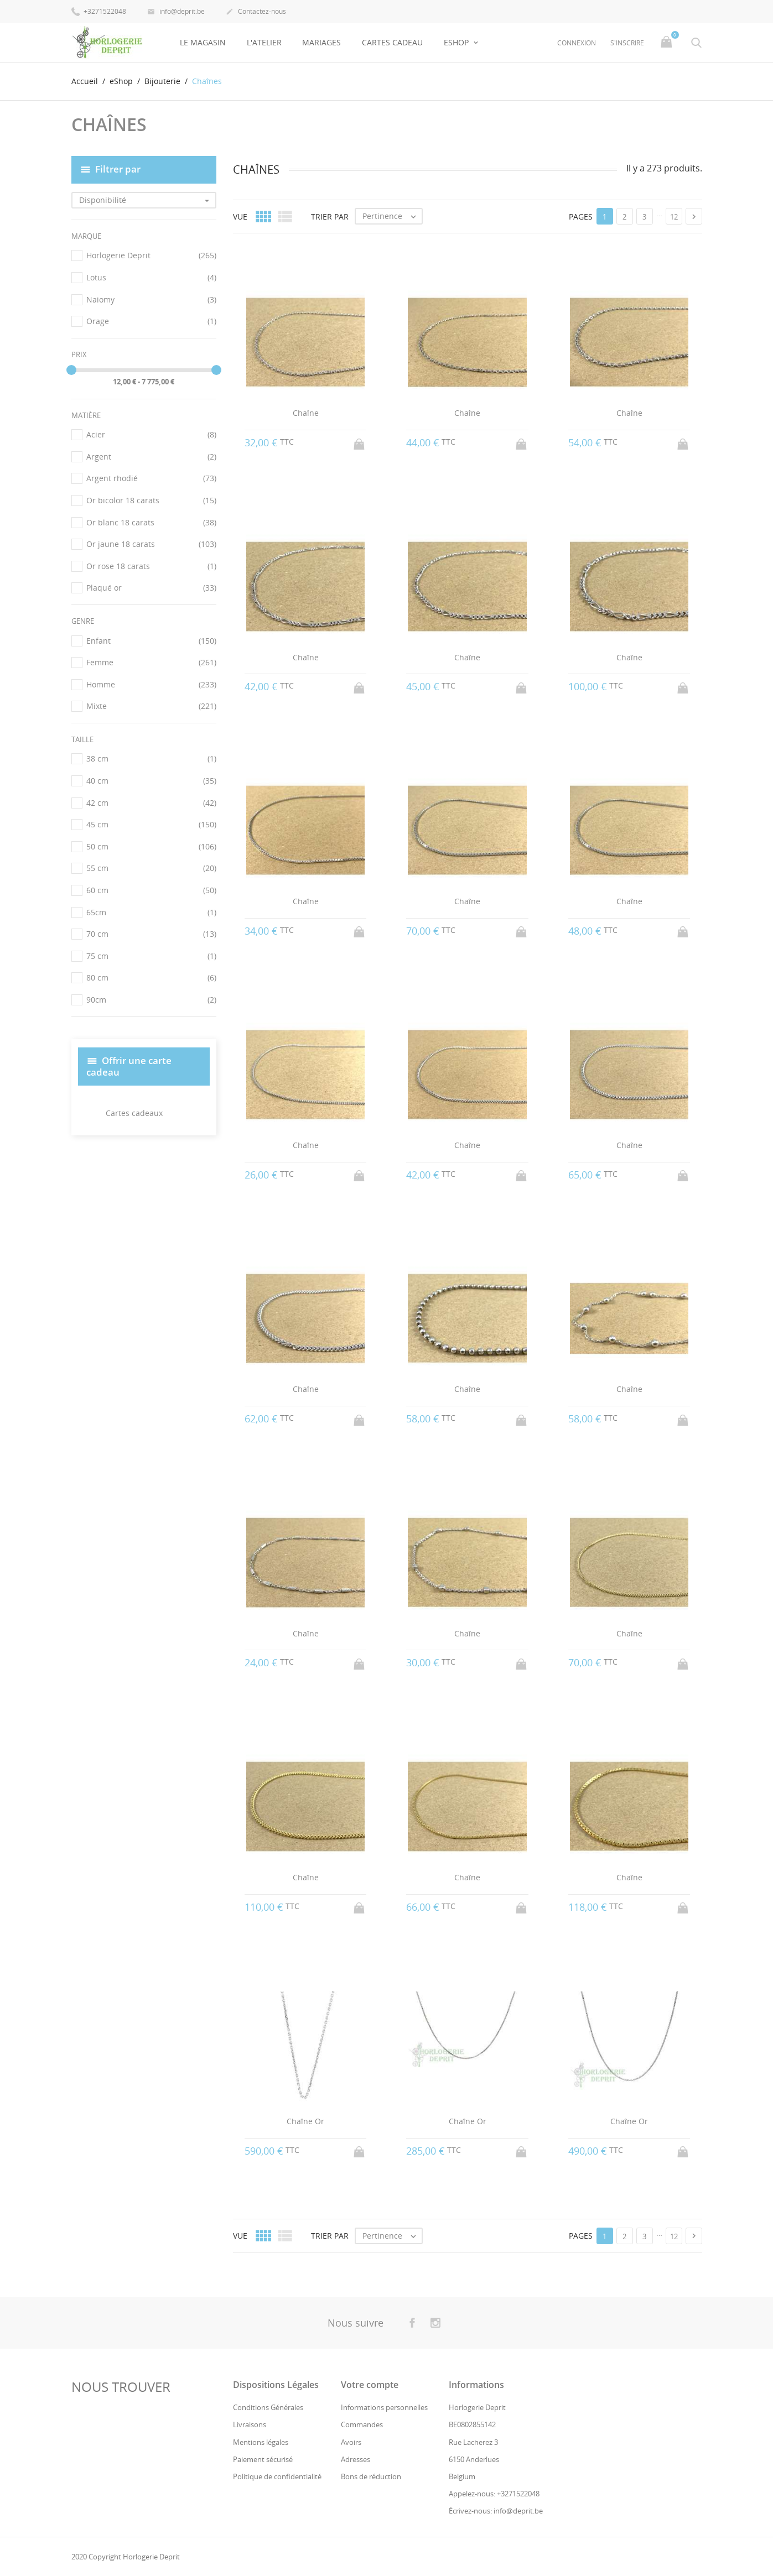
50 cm (151, 846)
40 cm (151, 780)
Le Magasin (203, 42)
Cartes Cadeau (392, 42)
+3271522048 (98, 11)
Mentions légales (260, 2442)
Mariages (321, 42)
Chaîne (306, 413)
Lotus (151, 277)
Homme (151, 684)
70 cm (151, 934)
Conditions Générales (268, 2407)
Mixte (151, 706)
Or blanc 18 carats (151, 522)
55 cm (151, 868)
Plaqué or (151, 587)
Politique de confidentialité (277, 2476)
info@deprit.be (176, 12)
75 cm (151, 956)
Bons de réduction (371, 2476)
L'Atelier (264, 42)
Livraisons (249, 2424)
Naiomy (151, 299)
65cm (151, 911)
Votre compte (369, 2385)
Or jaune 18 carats (151, 544)
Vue (240, 216)
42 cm (151, 802)
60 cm (151, 890)
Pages (581, 216)
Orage (151, 321)
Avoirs (351, 2442)
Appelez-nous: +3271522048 (494, 2494)
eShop (457, 42)
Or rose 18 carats (151, 566)
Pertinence (392, 216)
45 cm (151, 824)
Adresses (355, 2459)
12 (674, 217)
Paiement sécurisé (263, 2459)
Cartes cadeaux (134, 1113)
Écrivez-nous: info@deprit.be (496, 2511)
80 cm (151, 977)
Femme (151, 662)
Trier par (330, 216)
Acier (151, 434)
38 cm (151, 758)
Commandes (362, 2424)
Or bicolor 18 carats (151, 500)
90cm (151, 999)
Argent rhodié (151, 478)
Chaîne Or (305, 2121)
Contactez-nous (256, 12)
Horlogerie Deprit (151, 255)
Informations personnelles (384, 2407)
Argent (151, 456)
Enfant (151, 640)
